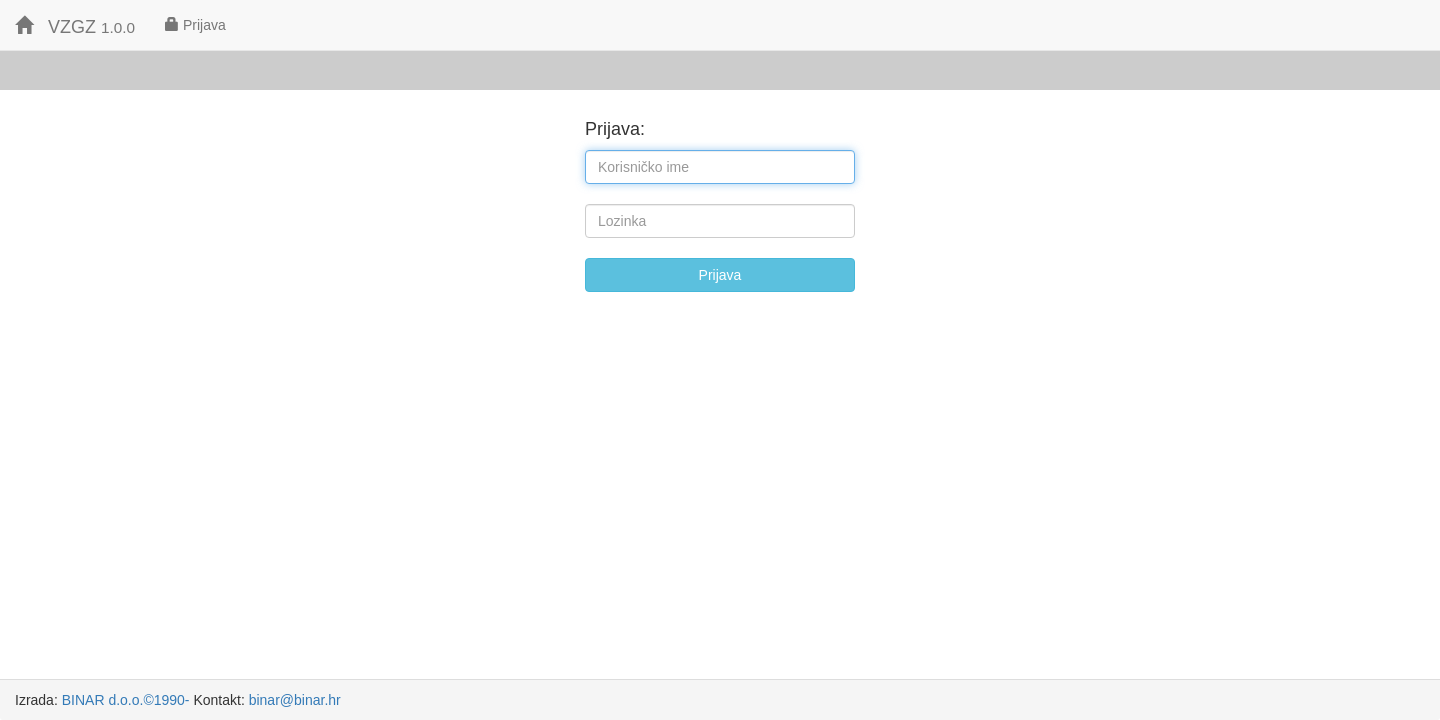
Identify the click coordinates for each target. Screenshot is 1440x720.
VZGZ (75, 26)
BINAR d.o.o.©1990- (126, 700)
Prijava (195, 25)
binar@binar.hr (295, 700)
